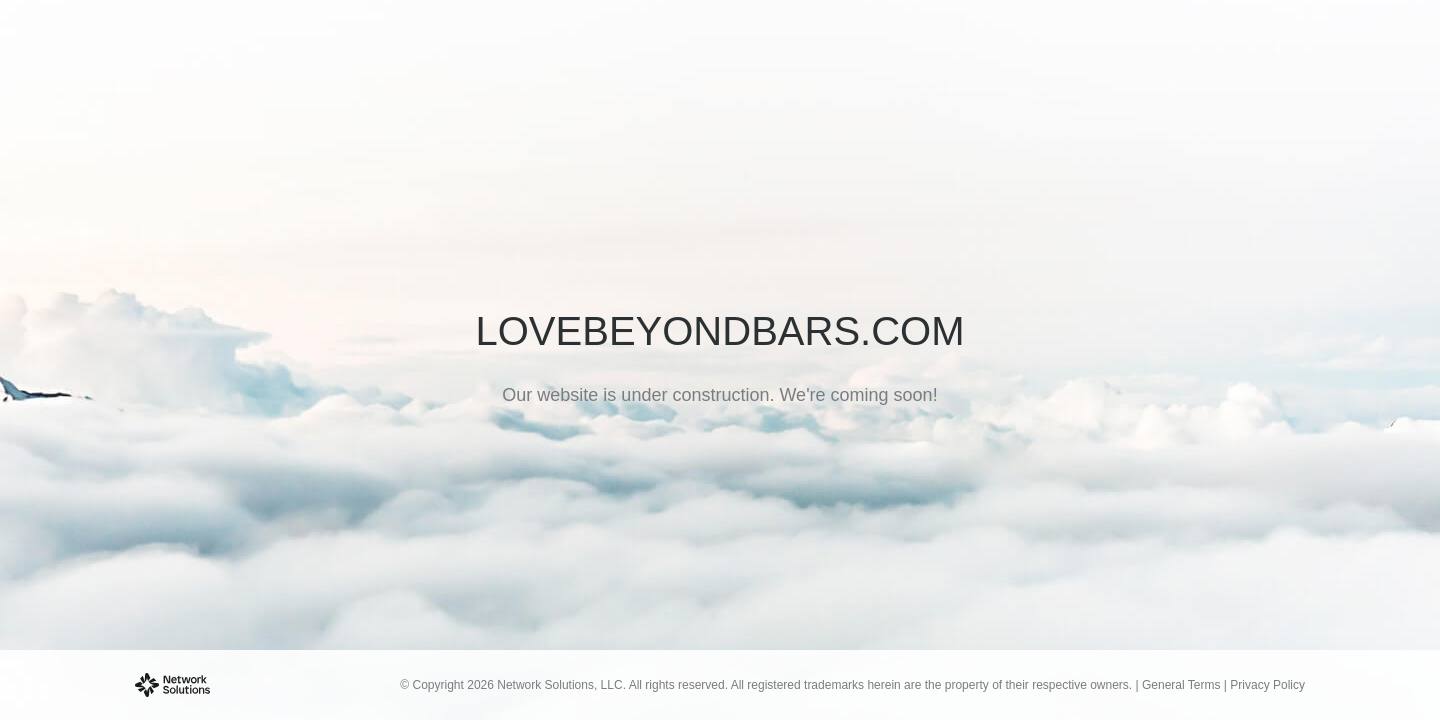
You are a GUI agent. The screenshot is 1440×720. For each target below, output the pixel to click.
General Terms (1181, 685)
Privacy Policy (1267, 685)
